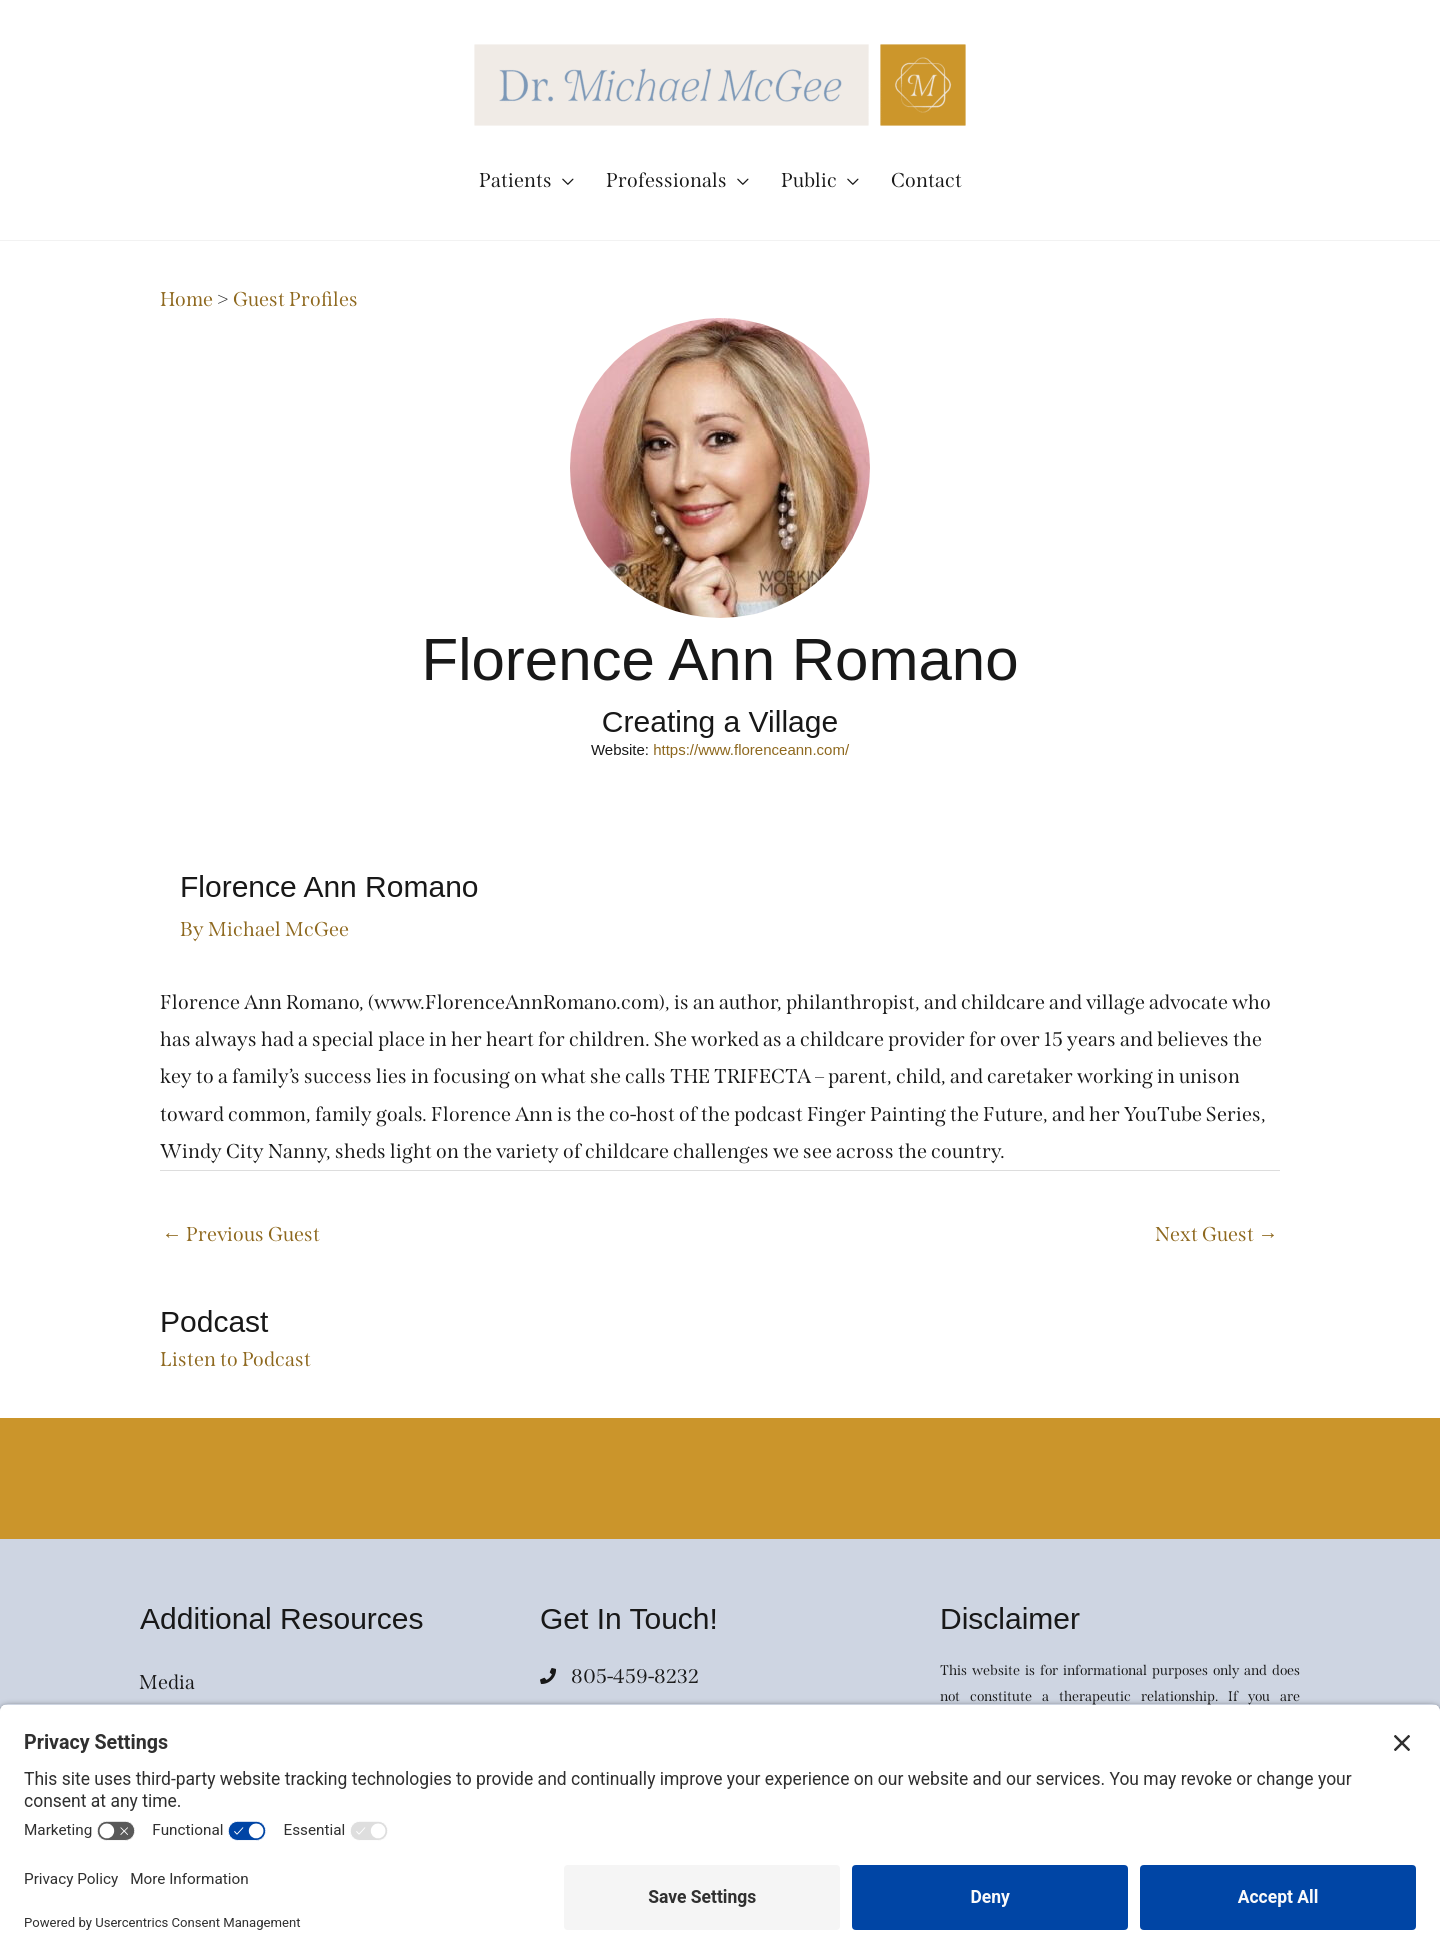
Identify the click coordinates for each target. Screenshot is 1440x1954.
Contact (926, 180)
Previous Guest (241, 1234)
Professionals (666, 180)
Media (167, 1682)
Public (809, 180)
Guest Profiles (295, 299)
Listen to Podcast (235, 1359)
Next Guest (1216, 1234)
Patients (515, 180)
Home (186, 299)
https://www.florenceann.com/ (751, 749)
